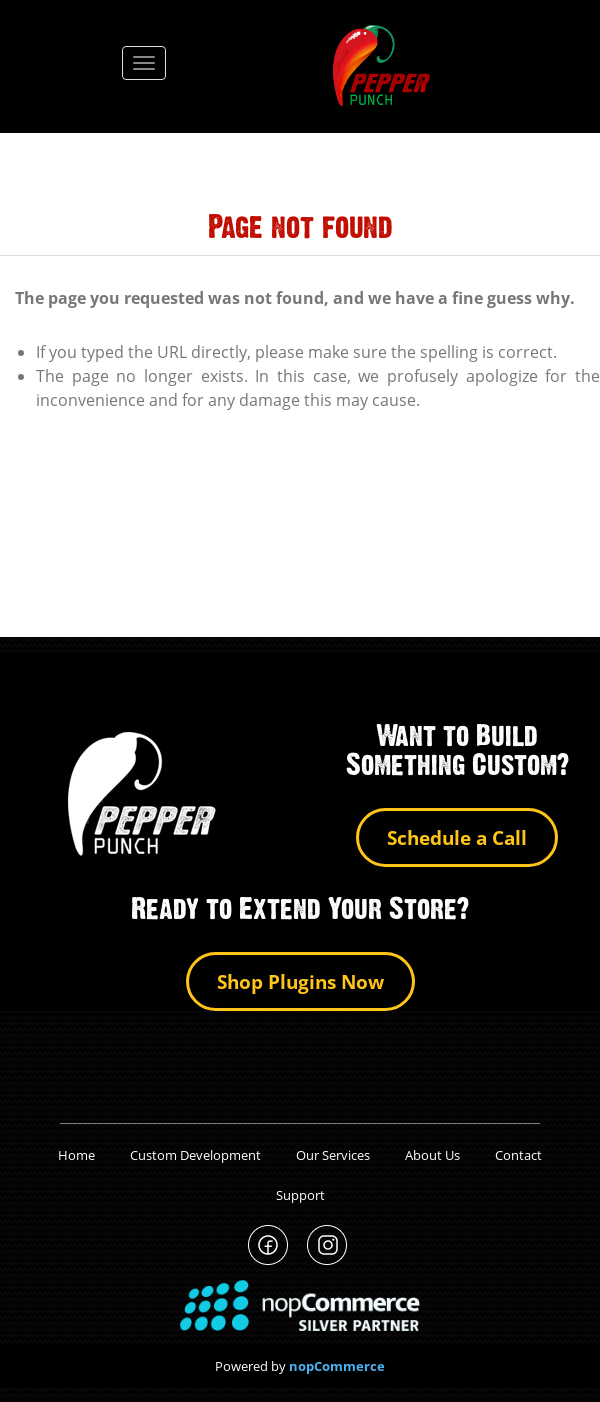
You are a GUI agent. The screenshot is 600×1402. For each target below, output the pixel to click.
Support (300, 1195)
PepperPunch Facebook (268, 1245)
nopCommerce (337, 1366)
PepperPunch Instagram (327, 1245)
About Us (432, 1155)
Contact (518, 1155)
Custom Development (195, 1155)
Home (76, 1155)
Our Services (333, 1155)
